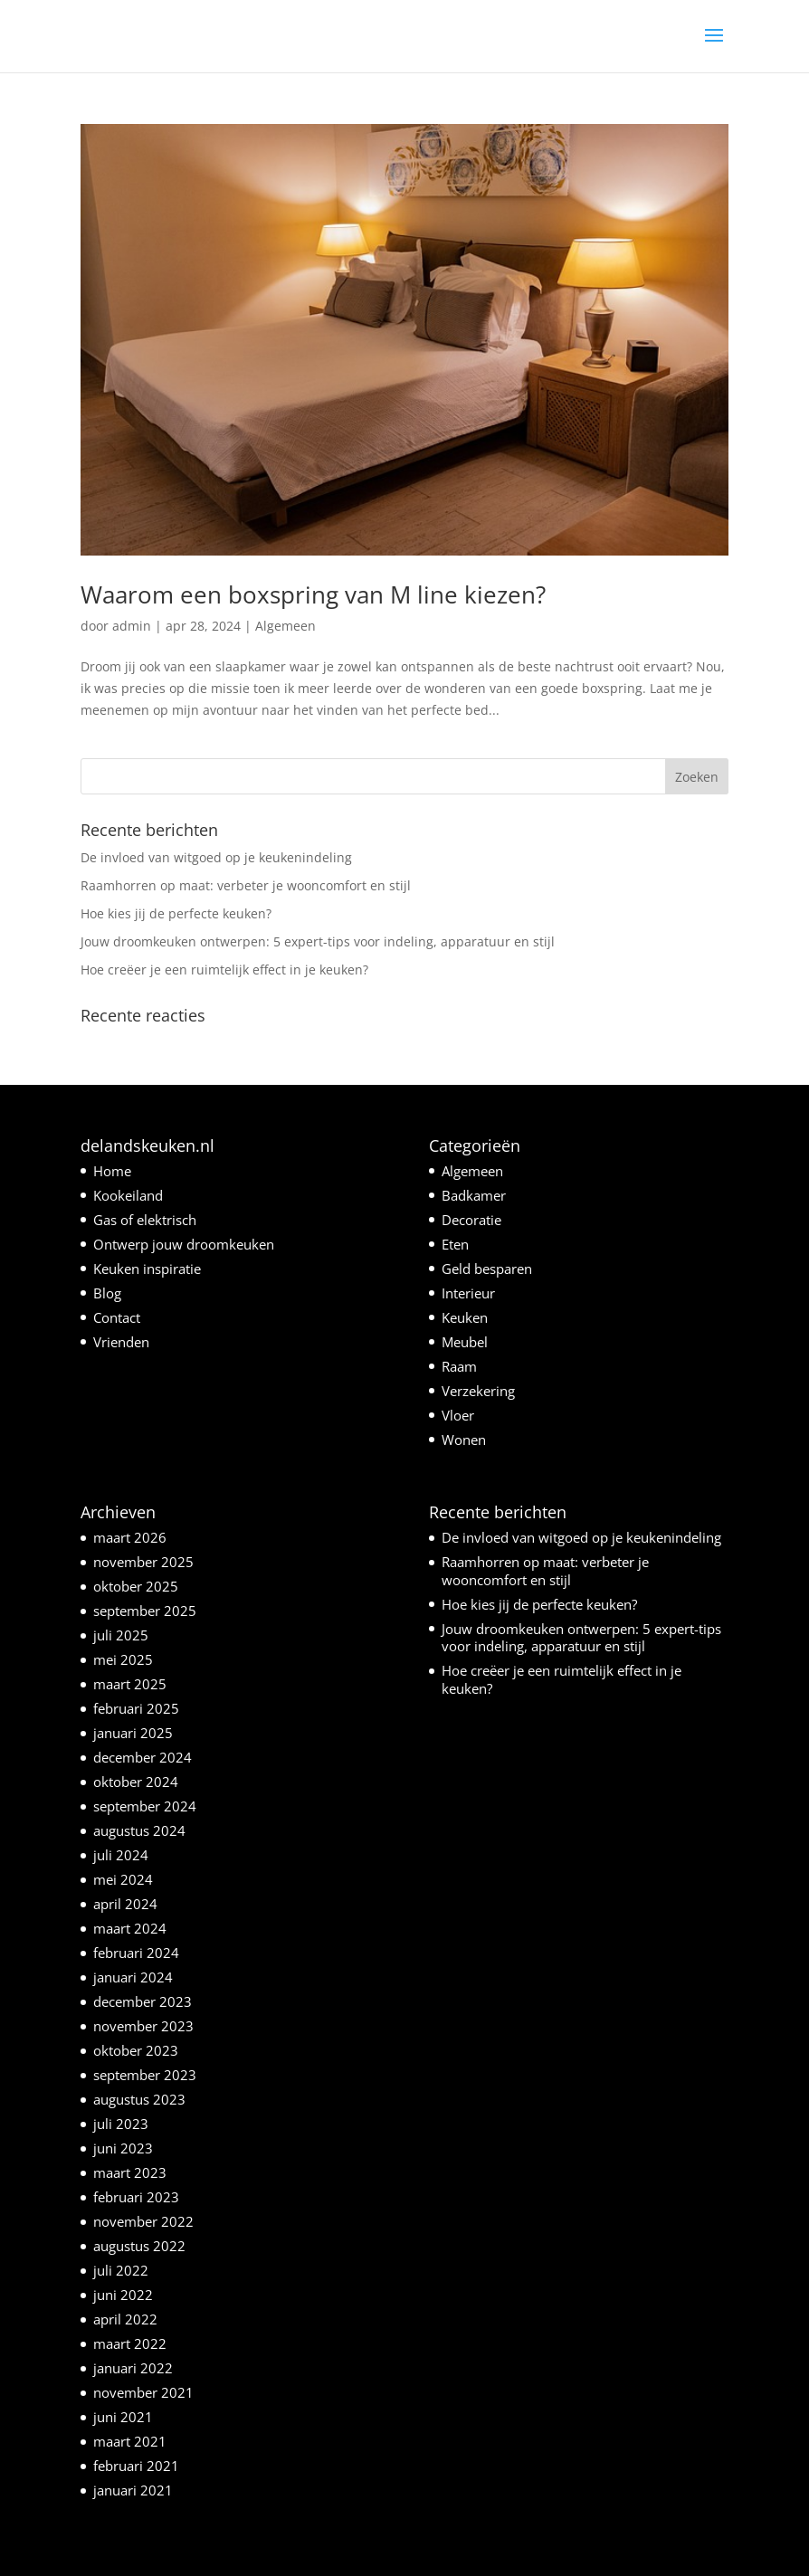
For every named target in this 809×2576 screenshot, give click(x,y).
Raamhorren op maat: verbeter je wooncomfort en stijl (246, 885)
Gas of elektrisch (144, 1220)
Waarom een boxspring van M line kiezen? (313, 594)
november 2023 (143, 2026)
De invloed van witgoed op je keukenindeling (216, 857)
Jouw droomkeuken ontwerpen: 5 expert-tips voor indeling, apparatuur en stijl (318, 941)
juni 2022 (123, 2295)
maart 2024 (130, 1928)
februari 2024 (136, 1953)
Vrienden (121, 1342)
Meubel (465, 1342)
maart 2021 (130, 2441)
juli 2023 (120, 2124)
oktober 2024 (135, 1782)
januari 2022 (133, 2368)
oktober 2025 (135, 1586)
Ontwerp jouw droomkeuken (183, 1244)
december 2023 (142, 2001)
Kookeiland (128, 1195)
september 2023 (144, 2075)
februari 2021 (136, 2466)
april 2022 (125, 2319)
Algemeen (285, 625)
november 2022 (143, 2221)
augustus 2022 (139, 2246)
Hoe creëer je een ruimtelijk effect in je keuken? (224, 969)
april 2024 (125, 1904)
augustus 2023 (139, 2099)
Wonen (464, 1440)
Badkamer (474, 1195)
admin (131, 625)
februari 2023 (136, 2197)
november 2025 (143, 1562)
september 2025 (144, 1611)
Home (112, 1171)
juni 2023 (123, 2148)
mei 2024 (123, 1879)
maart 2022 (130, 2343)
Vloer (458, 1415)
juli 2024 (120, 1855)
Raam (459, 1366)
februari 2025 (136, 1708)
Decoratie (471, 1220)
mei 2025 (123, 1659)
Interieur (468, 1293)
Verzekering (478, 1391)
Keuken (465, 1317)
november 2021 (143, 2392)
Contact (116, 1317)
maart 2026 (130, 1537)
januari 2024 (133, 1977)
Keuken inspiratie (147, 1268)
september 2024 (144, 1806)
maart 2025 (130, 1684)
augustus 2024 (139, 1830)
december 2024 (142, 1757)
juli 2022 (120, 2270)
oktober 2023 (135, 2050)
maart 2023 (130, 2172)
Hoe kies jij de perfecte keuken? (176, 913)
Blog (107, 1293)
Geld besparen (487, 1268)
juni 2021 (123, 2417)
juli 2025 (120, 1635)
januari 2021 (133, 2490)
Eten (455, 1244)
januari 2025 (133, 1733)
